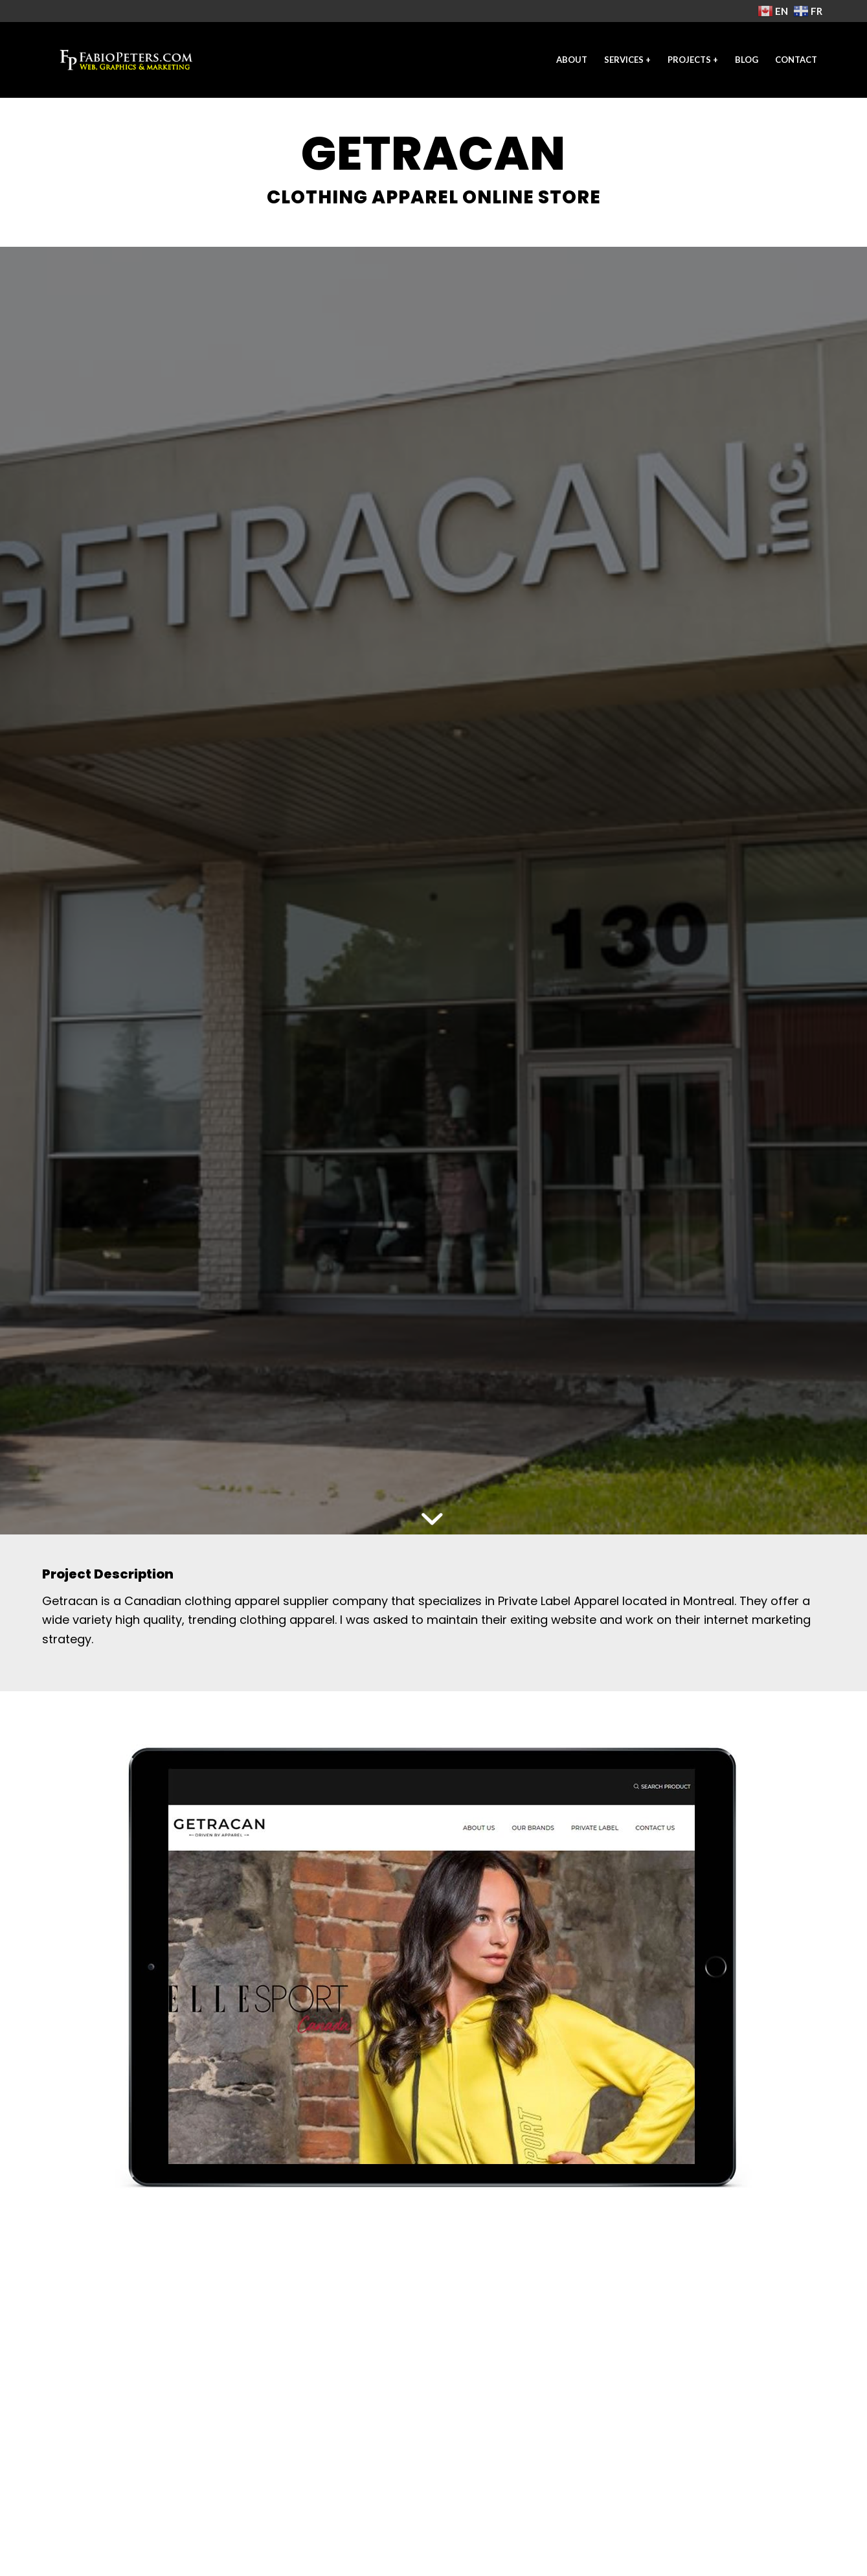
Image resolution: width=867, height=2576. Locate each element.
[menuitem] (572, 59)
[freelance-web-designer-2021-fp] (126, 59)
